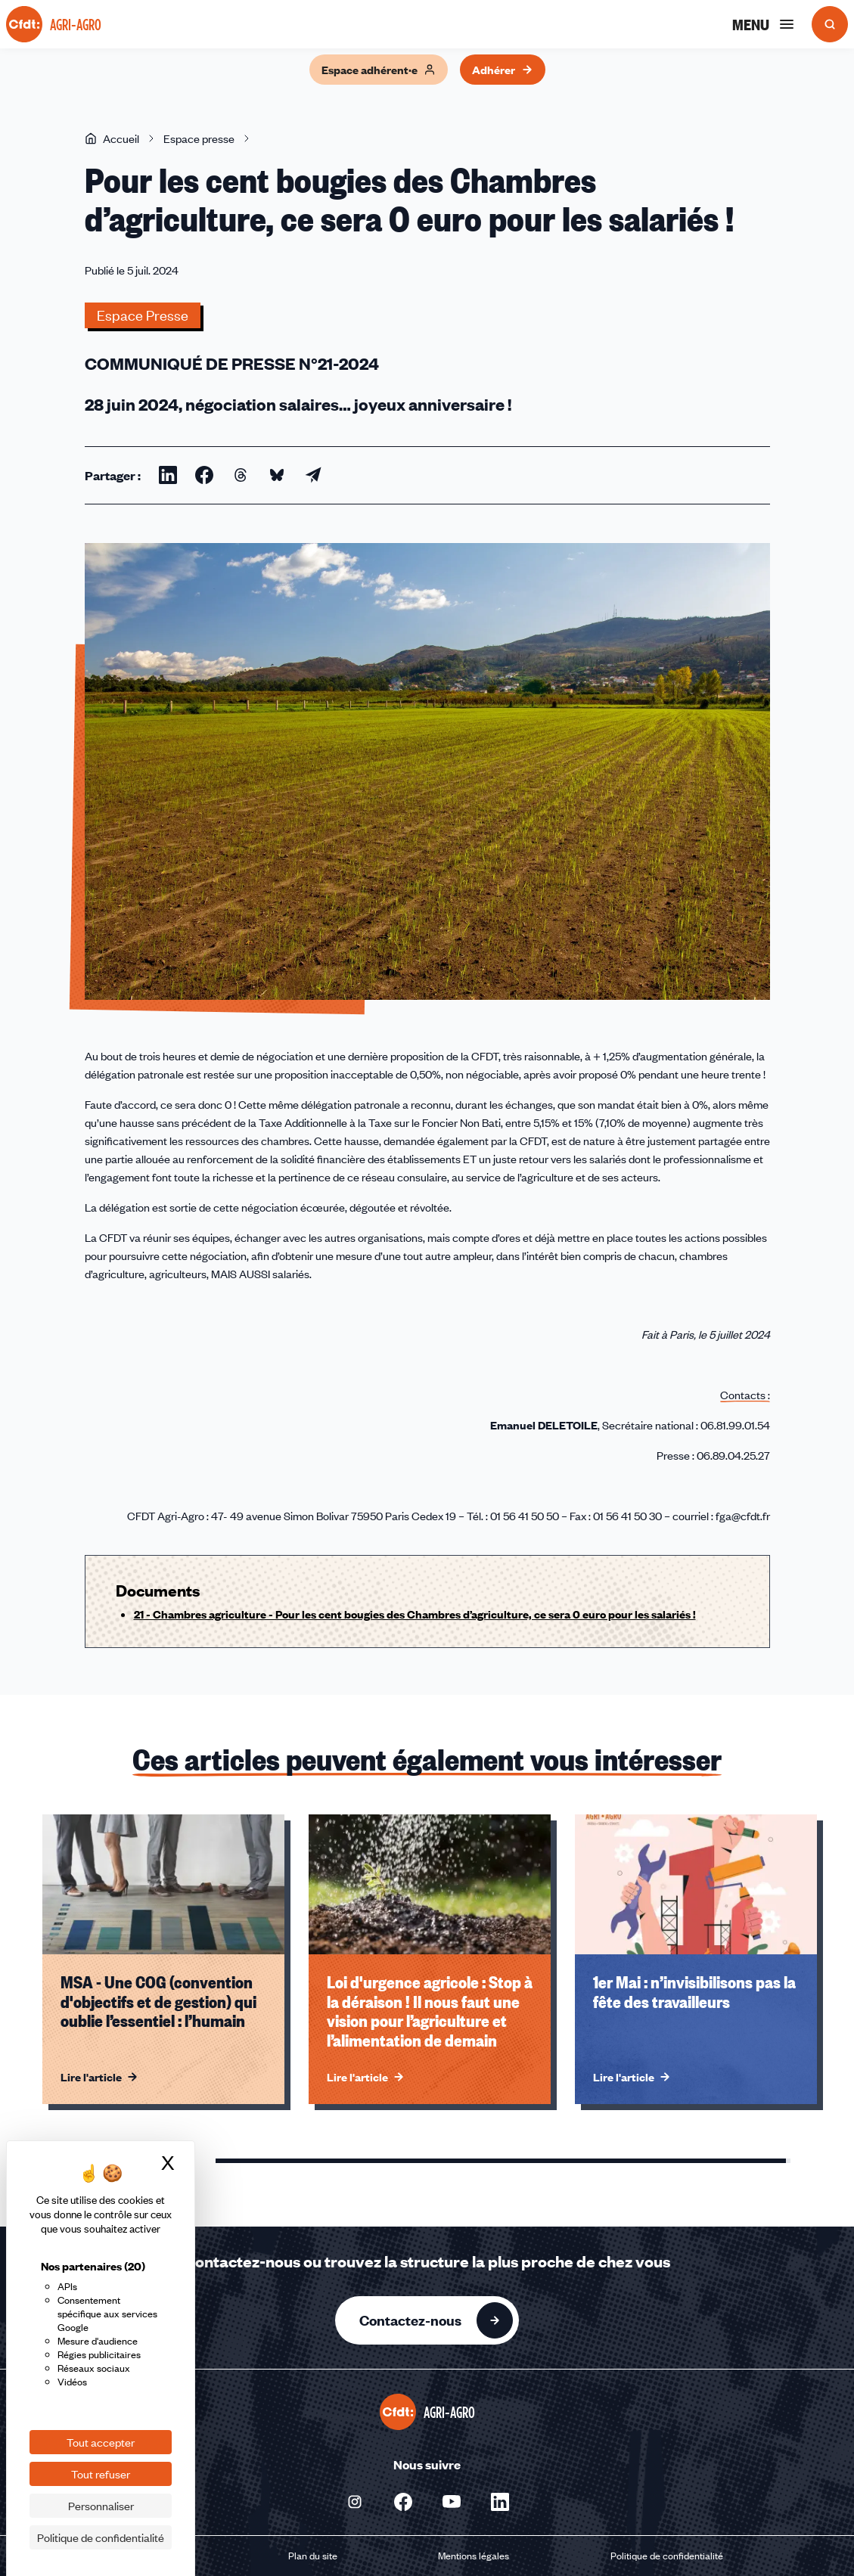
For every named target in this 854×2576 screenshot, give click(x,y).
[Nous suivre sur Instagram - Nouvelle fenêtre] (355, 2502)
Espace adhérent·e (378, 69)
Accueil (112, 138)
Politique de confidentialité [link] (100, 2537)
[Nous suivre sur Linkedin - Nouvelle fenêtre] (500, 2502)
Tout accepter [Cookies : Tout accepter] (101, 2442)
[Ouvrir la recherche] (830, 24)
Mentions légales (473, 2555)
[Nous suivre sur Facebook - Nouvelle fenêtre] (403, 2502)
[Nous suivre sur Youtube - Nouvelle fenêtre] (452, 2502)
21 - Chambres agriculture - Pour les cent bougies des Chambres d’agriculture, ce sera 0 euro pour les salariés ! (415, 1614)
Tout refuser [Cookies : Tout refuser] (100, 2473)
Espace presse (198, 138)
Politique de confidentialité (666, 2555)
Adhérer (502, 69)
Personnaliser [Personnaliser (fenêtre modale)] (101, 2505)
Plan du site (312, 2555)
